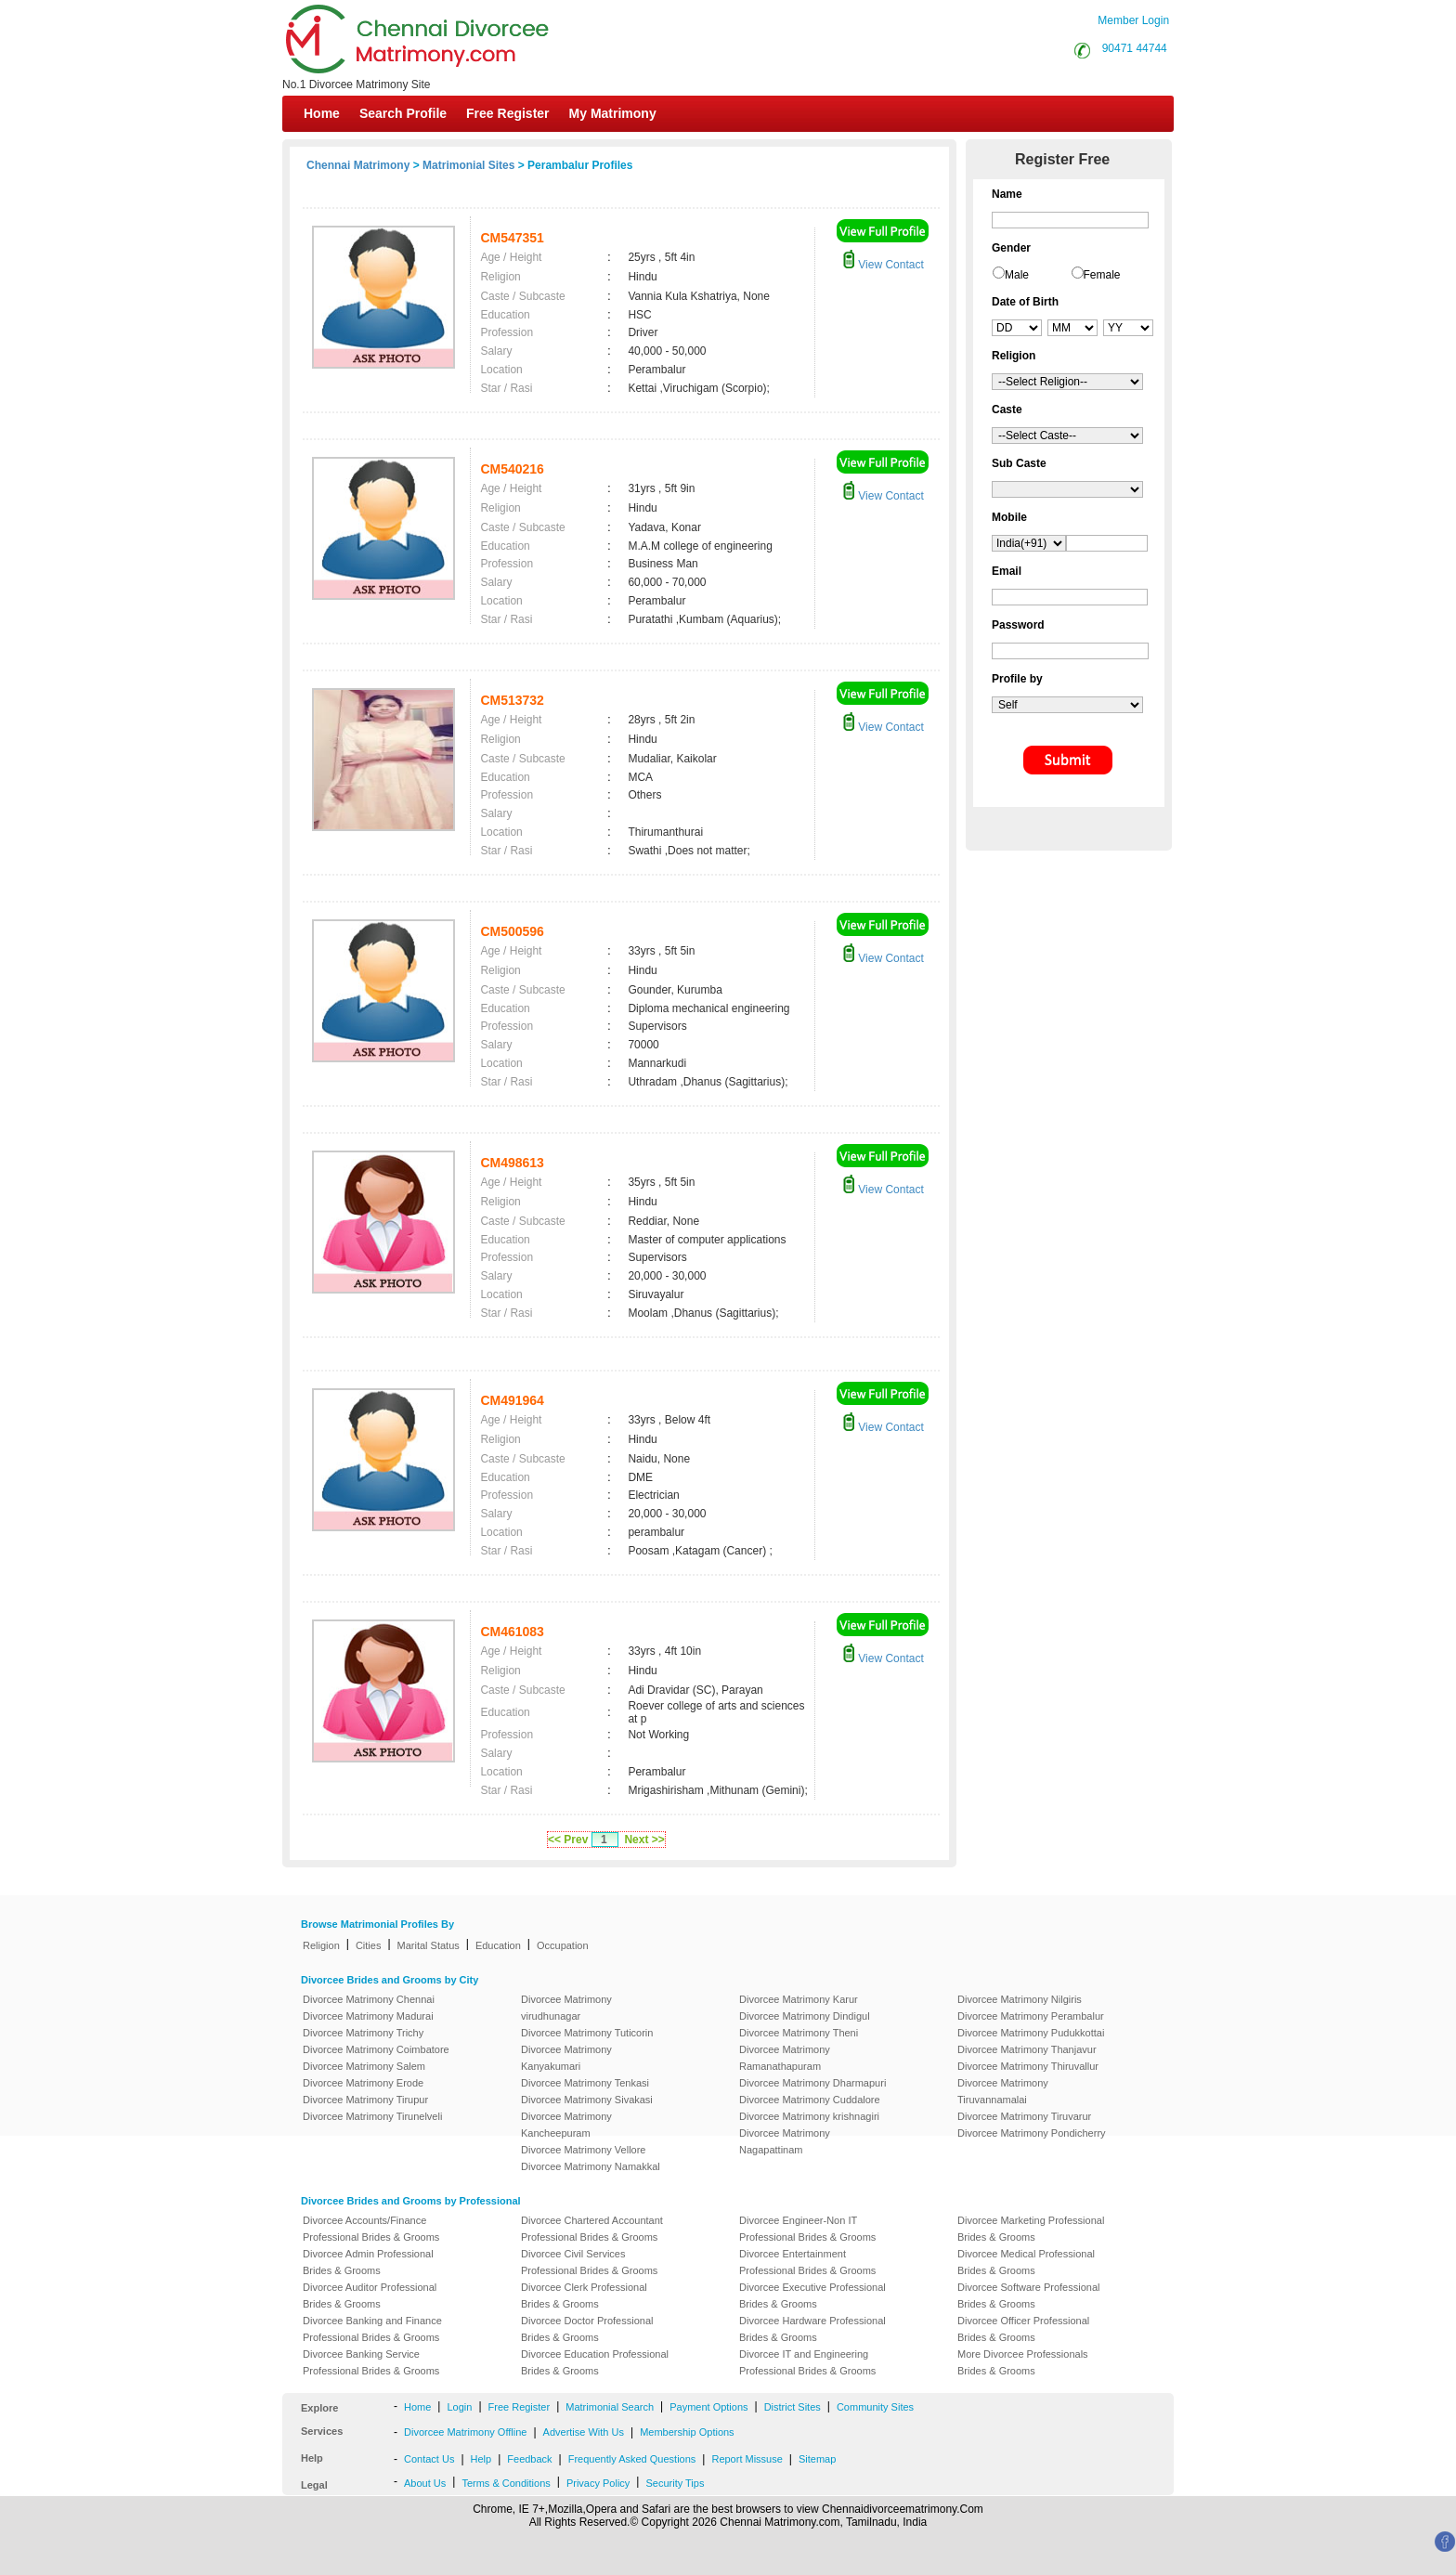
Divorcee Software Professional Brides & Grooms (1028, 2295)
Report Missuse (746, 2458)
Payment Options (709, 2406)
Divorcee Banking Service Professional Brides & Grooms (371, 2362)
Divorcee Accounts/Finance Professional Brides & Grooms (371, 2229)
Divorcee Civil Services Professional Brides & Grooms (589, 2262)
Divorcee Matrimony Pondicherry (1031, 2133)
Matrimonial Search (610, 2406)
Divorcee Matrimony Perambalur (1030, 2016)
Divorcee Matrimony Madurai (368, 2016)
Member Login (1133, 20)
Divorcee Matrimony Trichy (363, 2032)
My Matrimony (612, 113)
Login (459, 2406)
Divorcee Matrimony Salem (364, 2066)
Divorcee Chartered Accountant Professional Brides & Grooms (592, 2229)
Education (498, 1945)
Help (481, 2458)
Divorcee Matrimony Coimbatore (376, 2049)
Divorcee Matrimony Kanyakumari (566, 2058)
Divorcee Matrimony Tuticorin (587, 2032)
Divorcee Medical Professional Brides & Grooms (1026, 2262)
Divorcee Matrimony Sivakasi (587, 2099)
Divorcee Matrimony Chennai (369, 1999)
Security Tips (674, 2483)
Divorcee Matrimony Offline (465, 2432)
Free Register (507, 113)
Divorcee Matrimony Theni (798, 2032)
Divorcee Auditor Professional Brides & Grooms (369, 2295)
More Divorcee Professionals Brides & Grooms (1022, 2362)
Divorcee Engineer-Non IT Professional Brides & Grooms (807, 2229)
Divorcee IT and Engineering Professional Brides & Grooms (807, 2362)
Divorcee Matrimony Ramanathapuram (784, 2058)
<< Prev (568, 1839)
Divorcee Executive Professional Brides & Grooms (812, 2295)
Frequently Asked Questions (632, 2458)
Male (1017, 274)
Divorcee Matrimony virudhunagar (566, 2008)
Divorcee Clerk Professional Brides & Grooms (584, 2295)
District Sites (792, 2406)
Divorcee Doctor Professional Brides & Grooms (587, 2329)
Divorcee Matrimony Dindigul (804, 2016)
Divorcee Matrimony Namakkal (590, 2166)
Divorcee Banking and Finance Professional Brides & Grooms (372, 2329)
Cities (369, 1945)
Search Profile (403, 113)
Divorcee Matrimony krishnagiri (809, 2116)
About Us (425, 2483)
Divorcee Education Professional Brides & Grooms (595, 2362)
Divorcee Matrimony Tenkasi (585, 2082)
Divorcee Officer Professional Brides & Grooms (1023, 2329)
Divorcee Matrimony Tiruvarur (1024, 2116)
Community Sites (875, 2406)
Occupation (563, 1945)
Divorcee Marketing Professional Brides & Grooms (1030, 2229)
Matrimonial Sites (468, 165)
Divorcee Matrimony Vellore (583, 2149)
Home (322, 113)
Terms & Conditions (506, 2483)
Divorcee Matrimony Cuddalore (809, 2099)
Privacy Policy (598, 2483)
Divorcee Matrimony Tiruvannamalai (1002, 2091)
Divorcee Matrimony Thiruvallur (1027, 2066)
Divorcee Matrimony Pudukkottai (1030, 2032)
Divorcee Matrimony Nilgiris (1019, 1999)
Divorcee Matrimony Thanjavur (1027, 2049)
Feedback (529, 2458)
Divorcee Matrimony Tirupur (365, 2099)
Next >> (644, 1839)
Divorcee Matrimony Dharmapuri (812, 2082)
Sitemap (817, 2458)
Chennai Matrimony (358, 165)
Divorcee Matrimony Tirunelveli (372, 2116)
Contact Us (429, 2458)
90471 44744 (1134, 48)
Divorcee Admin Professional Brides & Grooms (368, 2262)
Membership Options (687, 2432)
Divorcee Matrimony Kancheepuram (566, 2125)
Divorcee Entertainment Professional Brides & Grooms (807, 2262)
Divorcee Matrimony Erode (363, 2082)
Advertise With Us (583, 2432)
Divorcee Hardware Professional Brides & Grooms (812, 2329)
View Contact (883, 264)
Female (1102, 274)
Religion (321, 1945)
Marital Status (428, 1945)
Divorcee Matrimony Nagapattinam (784, 2141)
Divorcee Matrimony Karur (798, 1999)
